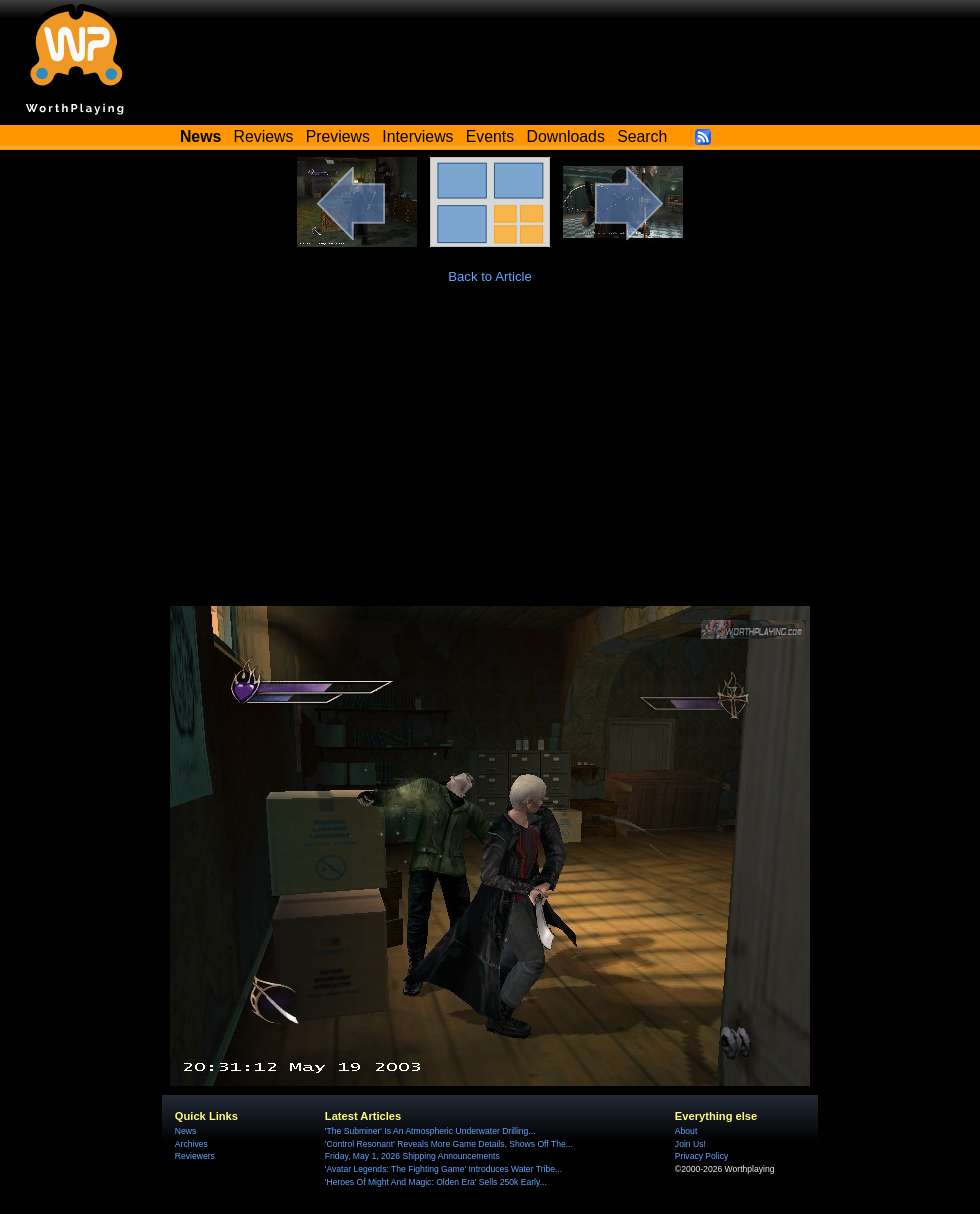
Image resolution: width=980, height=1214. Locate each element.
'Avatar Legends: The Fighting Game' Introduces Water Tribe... (443, 1169)
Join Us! (690, 1144)
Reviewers (195, 1156)
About (686, 1131)
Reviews (264, 136)
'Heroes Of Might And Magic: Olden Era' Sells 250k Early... (436, 1182)
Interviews (417, 136)
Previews (338, 136)
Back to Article (490, 276)
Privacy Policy (701, 1156)
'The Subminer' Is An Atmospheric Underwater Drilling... (430, 1131)
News (185, 1131)
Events (490, 136)
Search (642, 136)
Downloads (566, 136)
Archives (191, 1144)
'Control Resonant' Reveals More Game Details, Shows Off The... (449, 1144)
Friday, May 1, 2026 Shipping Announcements (412, 1156)
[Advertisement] (490, 456)
